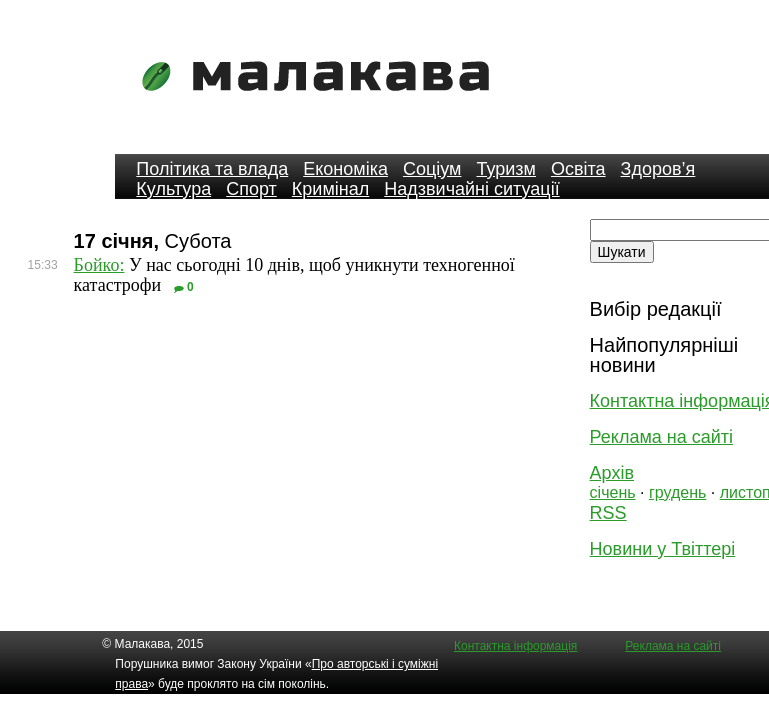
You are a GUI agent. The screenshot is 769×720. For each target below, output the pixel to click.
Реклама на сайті (661, 437)
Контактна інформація (515, 646)
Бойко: (99, 265)
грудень (677, 492)
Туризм (505, 169)
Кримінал (330, 189)
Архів (612, 473)
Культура (173, 189)
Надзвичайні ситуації (471, 189)
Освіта (578, 169)
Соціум (432, 169)
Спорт (251, 189)
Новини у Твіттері (663, 549)
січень (613, 492)
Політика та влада (212, 169)
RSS (608, 513)
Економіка (345, 169)
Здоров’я (658, 169)
